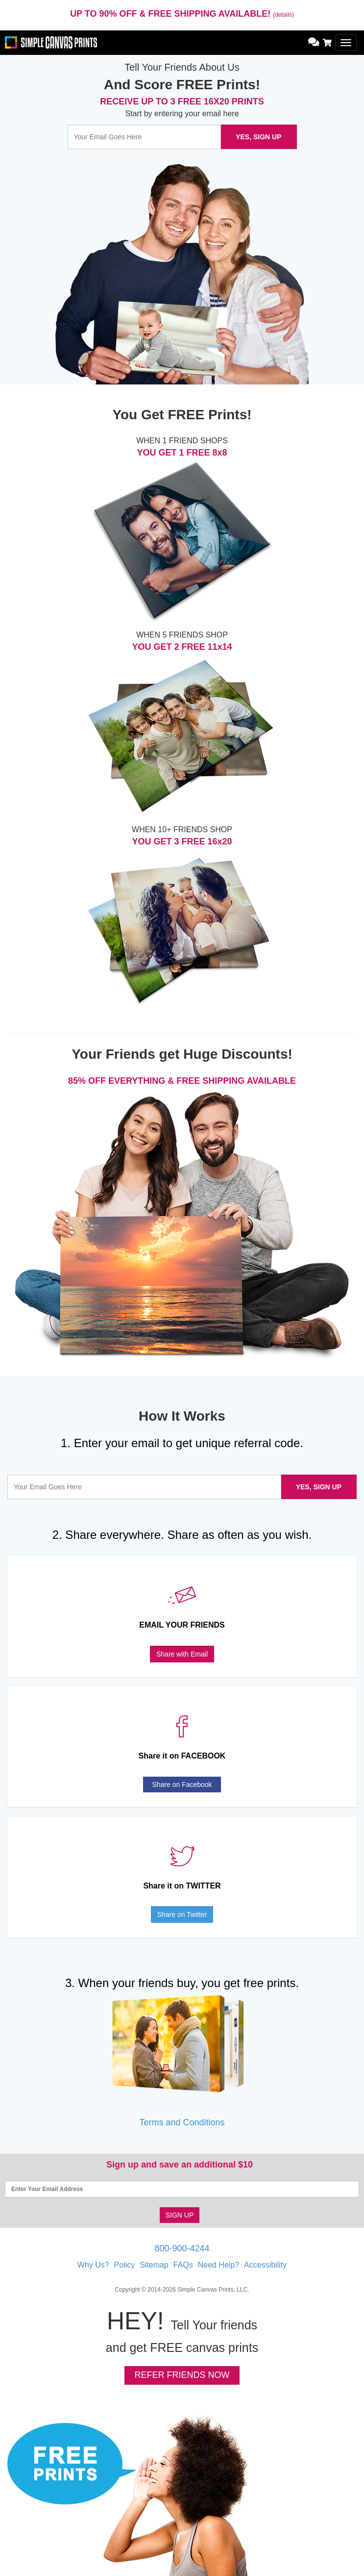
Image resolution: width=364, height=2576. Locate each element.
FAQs (183, 2265)
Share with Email (182, 1654)
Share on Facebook (182, 1784)
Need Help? (219, 2265)
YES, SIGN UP (258, 137)
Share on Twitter (182, 1914)
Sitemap (154, 2265)
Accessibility (265, 2265)
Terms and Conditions (181, 2122)
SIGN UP (180, 2215)
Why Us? (93, 2265)
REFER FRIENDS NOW (181, 2375)
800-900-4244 (181, 2248)
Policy (124, 2265)
